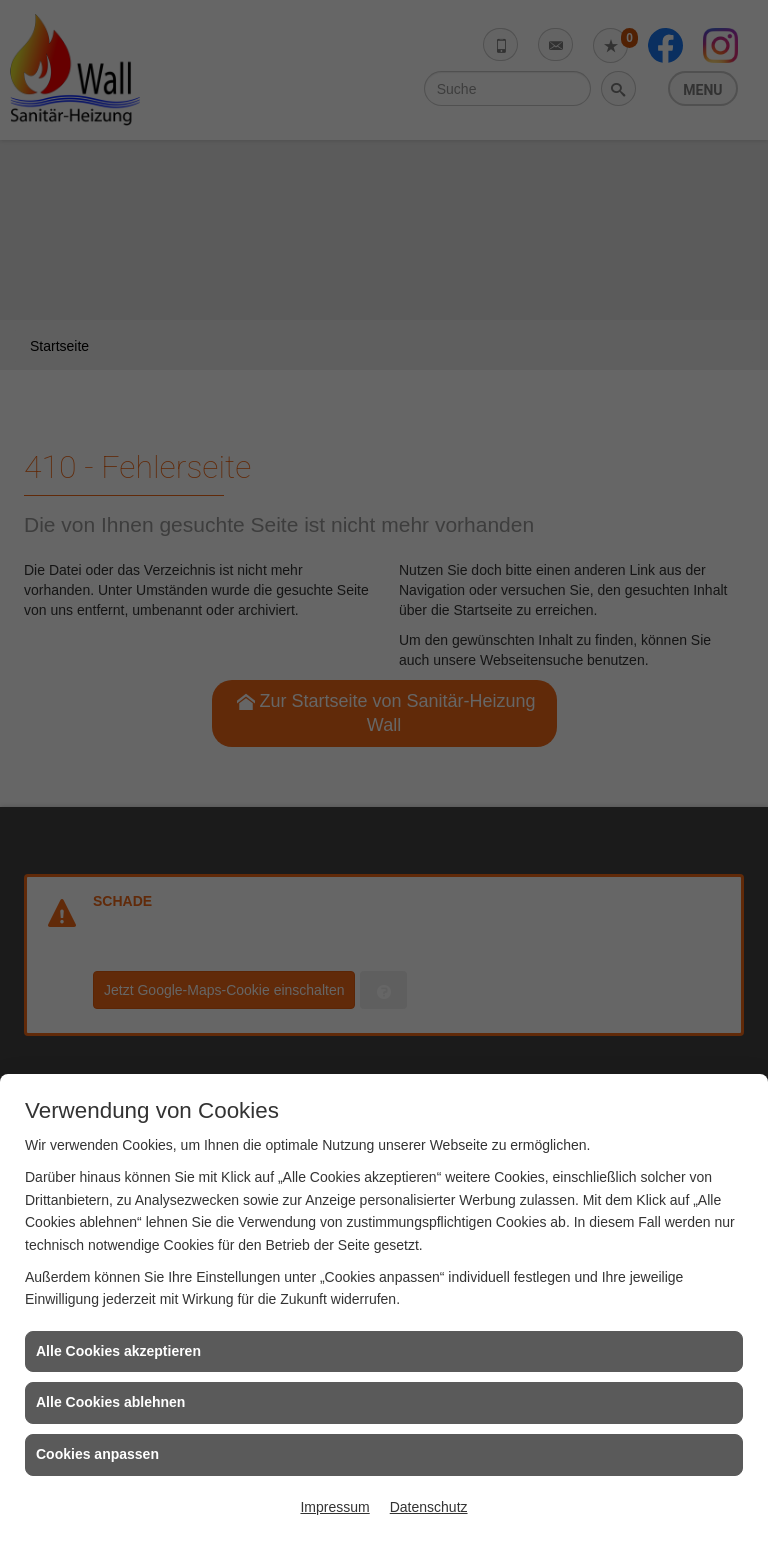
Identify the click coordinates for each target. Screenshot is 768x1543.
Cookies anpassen (97, 1454)
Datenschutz (429, 1507)
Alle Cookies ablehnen (110, 1402)
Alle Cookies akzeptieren (118, 1351)
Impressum (334, 1507)
